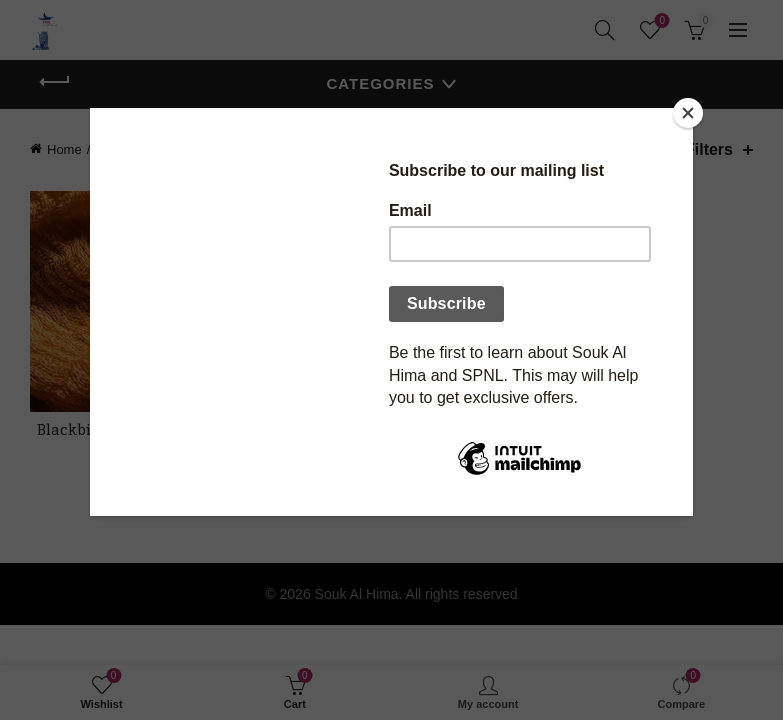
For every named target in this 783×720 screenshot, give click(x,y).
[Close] (688, 113)
